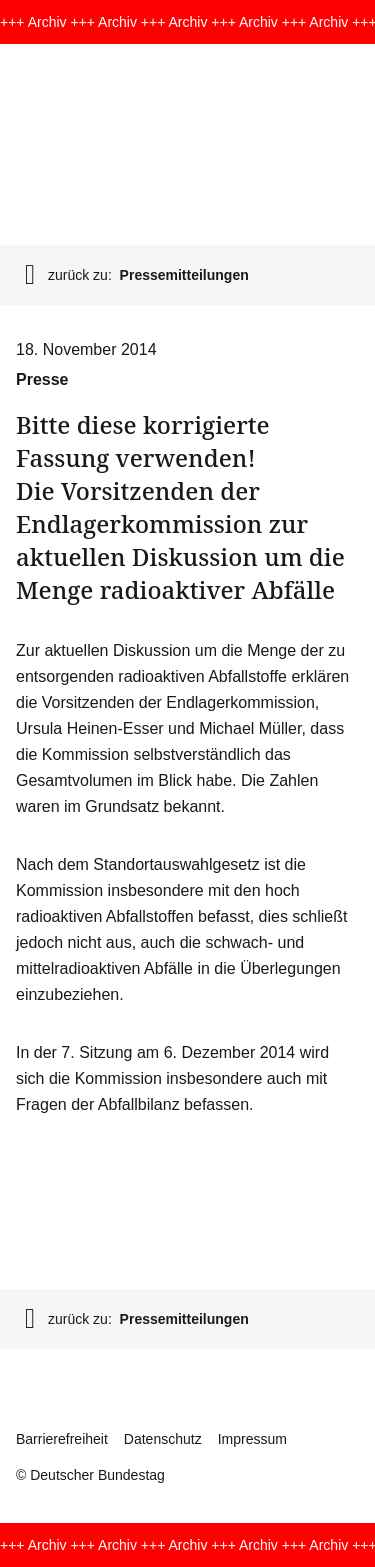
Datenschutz (163, 1439)
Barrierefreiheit (62, 1439)
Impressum (252, 1439)
